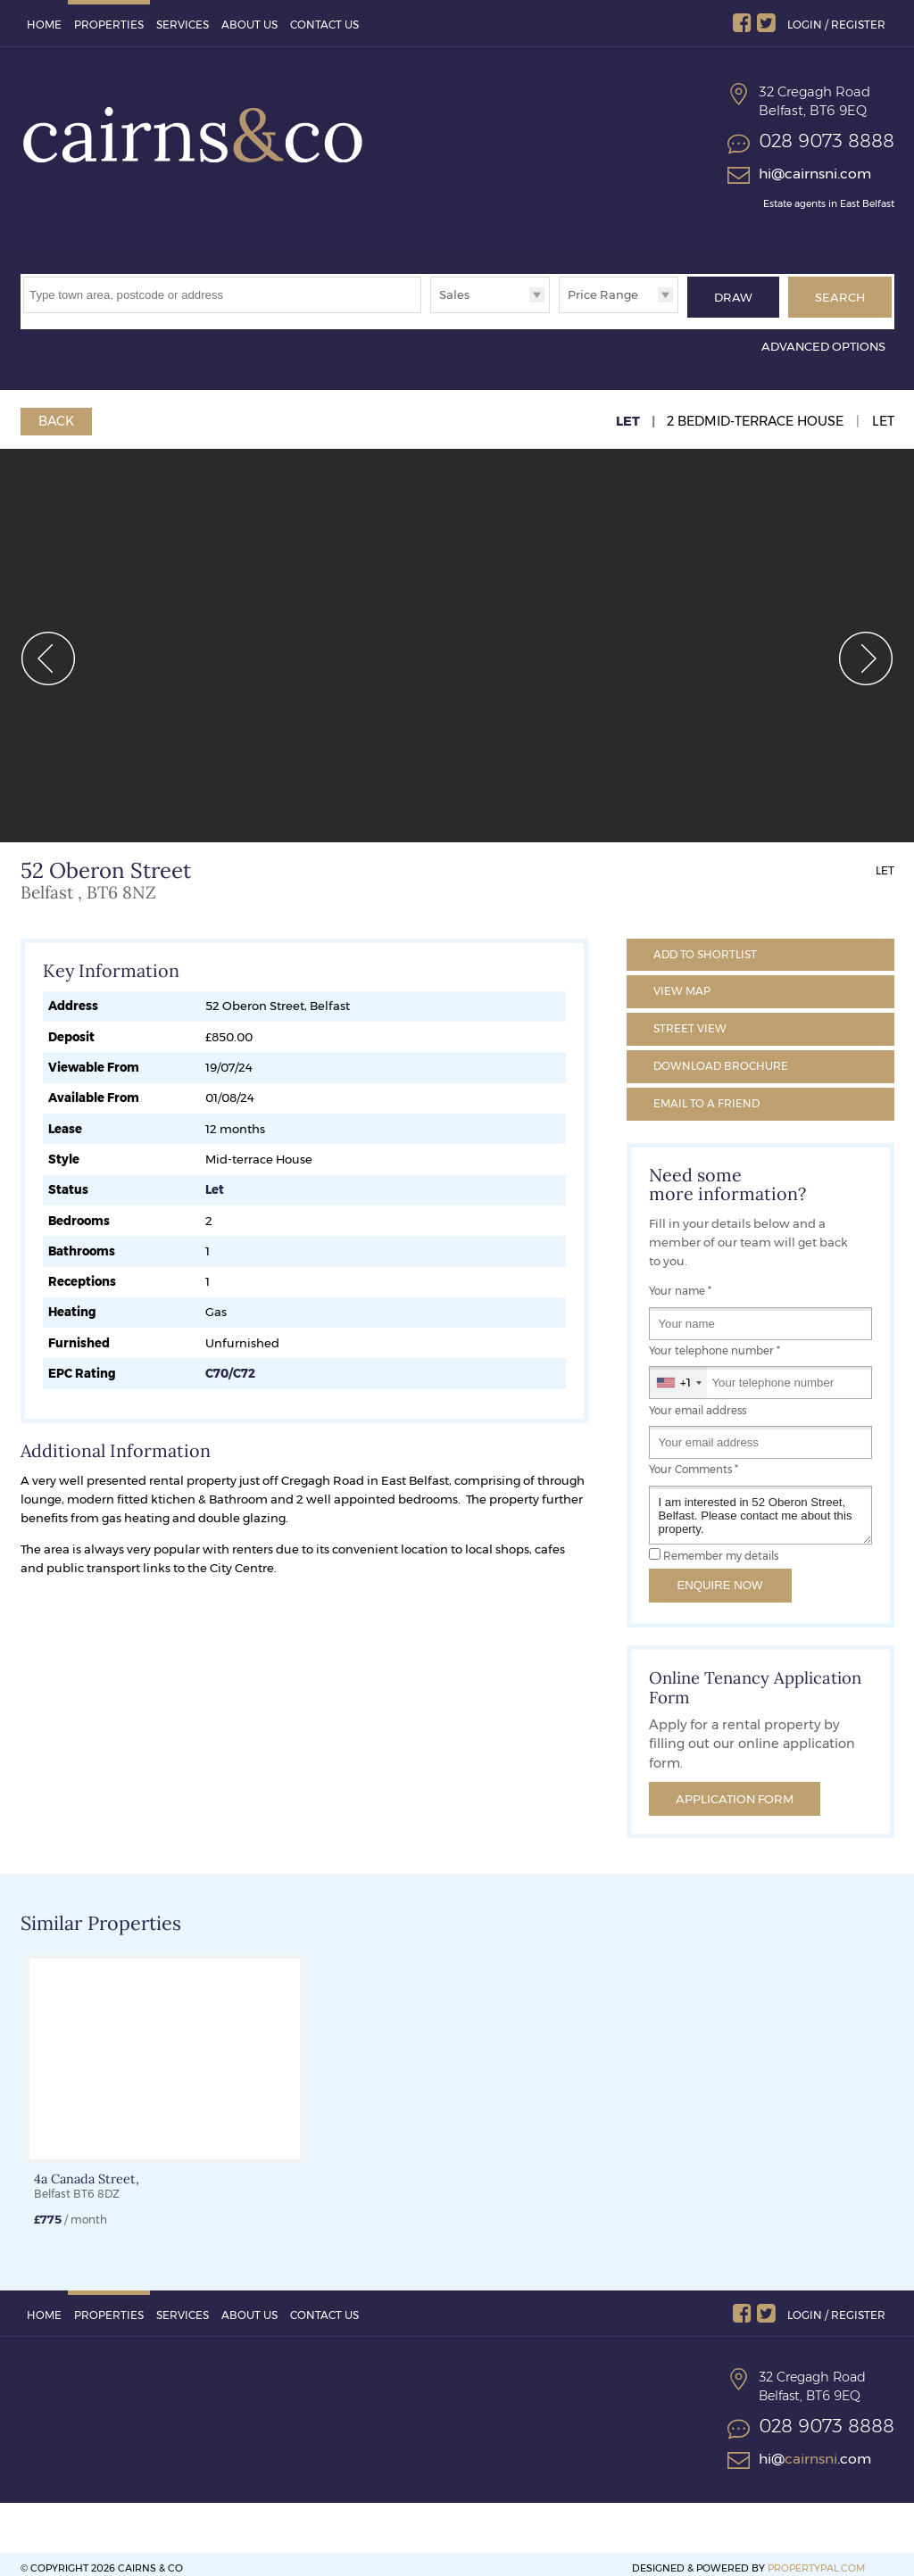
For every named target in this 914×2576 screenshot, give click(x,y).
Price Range (603, 294)
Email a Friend (706, 1094)
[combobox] (678, 1373)
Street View (690, 1019)
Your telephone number (714, 1342)
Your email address (697, 1402)
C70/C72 (230, 1364)
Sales (454, 294)
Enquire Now (720, 1576)
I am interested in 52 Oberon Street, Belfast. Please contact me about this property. (760, 1506)
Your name (680, 1282)
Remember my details (720, 1547)
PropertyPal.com (816, 2559)
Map (681, 982)
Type (430, 311)
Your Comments (693, 1460)
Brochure (720, 1057)
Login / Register (836, 24)
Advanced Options (823, 337)
